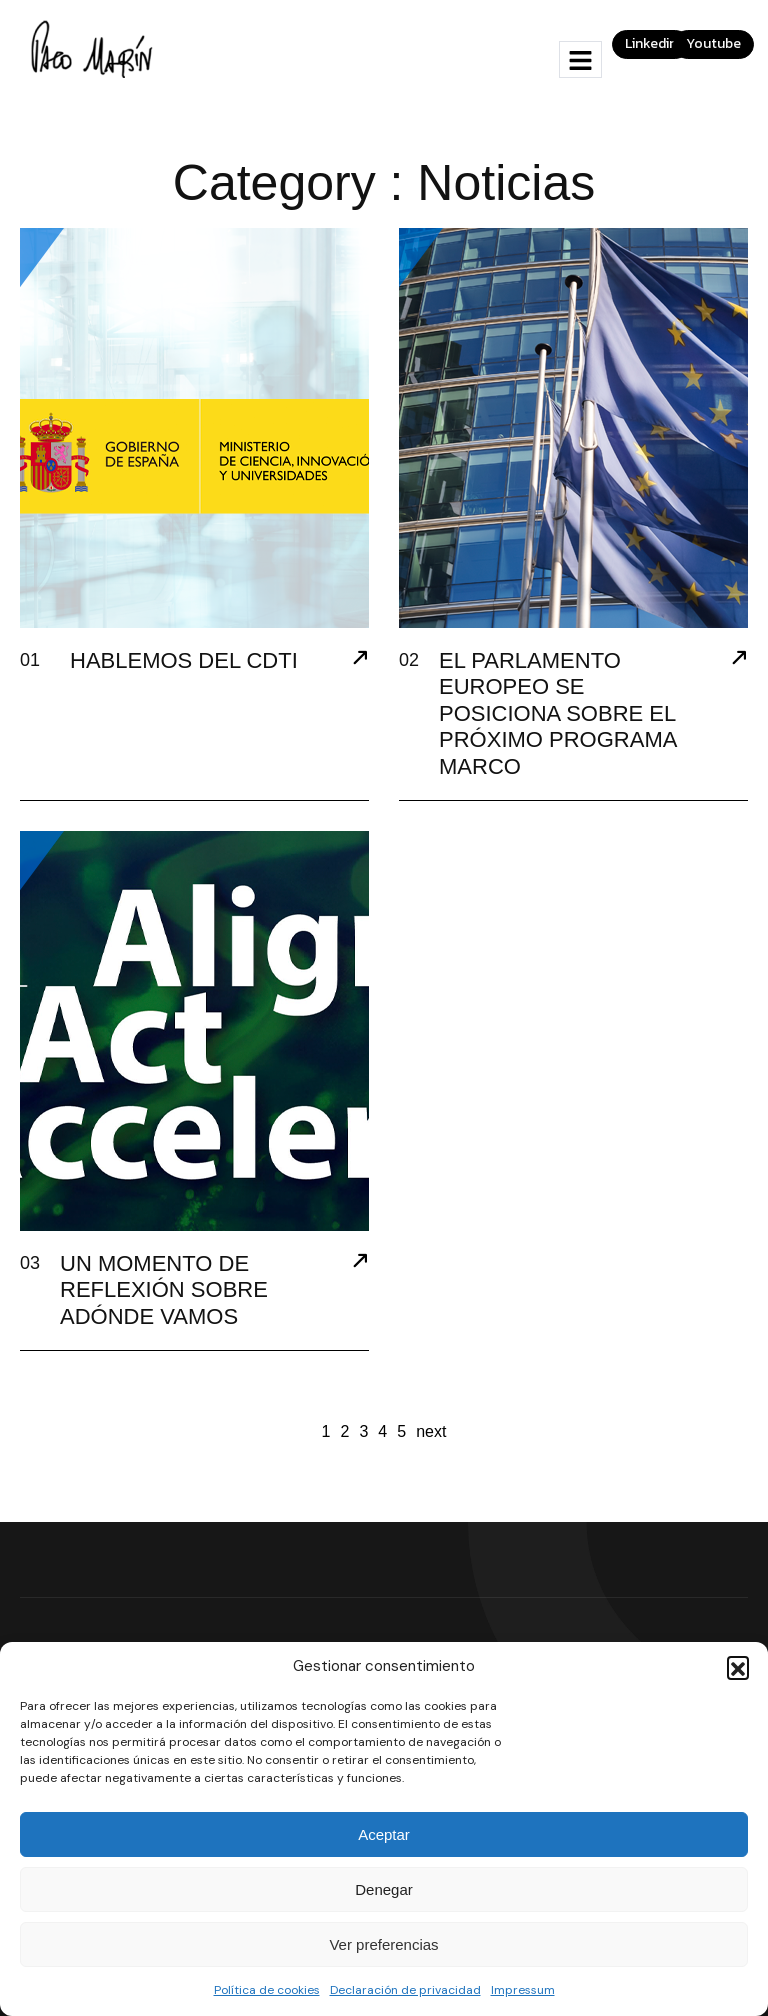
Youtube (713, 43)
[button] (738, 1667)
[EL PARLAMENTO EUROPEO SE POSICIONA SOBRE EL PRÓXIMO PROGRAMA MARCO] (739, 660)
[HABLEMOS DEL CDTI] (360, 660)
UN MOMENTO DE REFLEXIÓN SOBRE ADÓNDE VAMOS (164, 1290)
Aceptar (384, 1834)
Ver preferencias (383, 1944)
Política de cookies (267, 1990)
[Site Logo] (95, 48)
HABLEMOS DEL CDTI (184, 660)
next (431, 1431)
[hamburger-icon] (580, 59)
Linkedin (651, 43)
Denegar (384, 1889)
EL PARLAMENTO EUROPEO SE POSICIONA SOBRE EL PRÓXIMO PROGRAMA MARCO (557, 713)
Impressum (523, 1990)
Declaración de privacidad (405, 1990)
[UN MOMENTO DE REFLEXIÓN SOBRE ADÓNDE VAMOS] (360, 1263)
